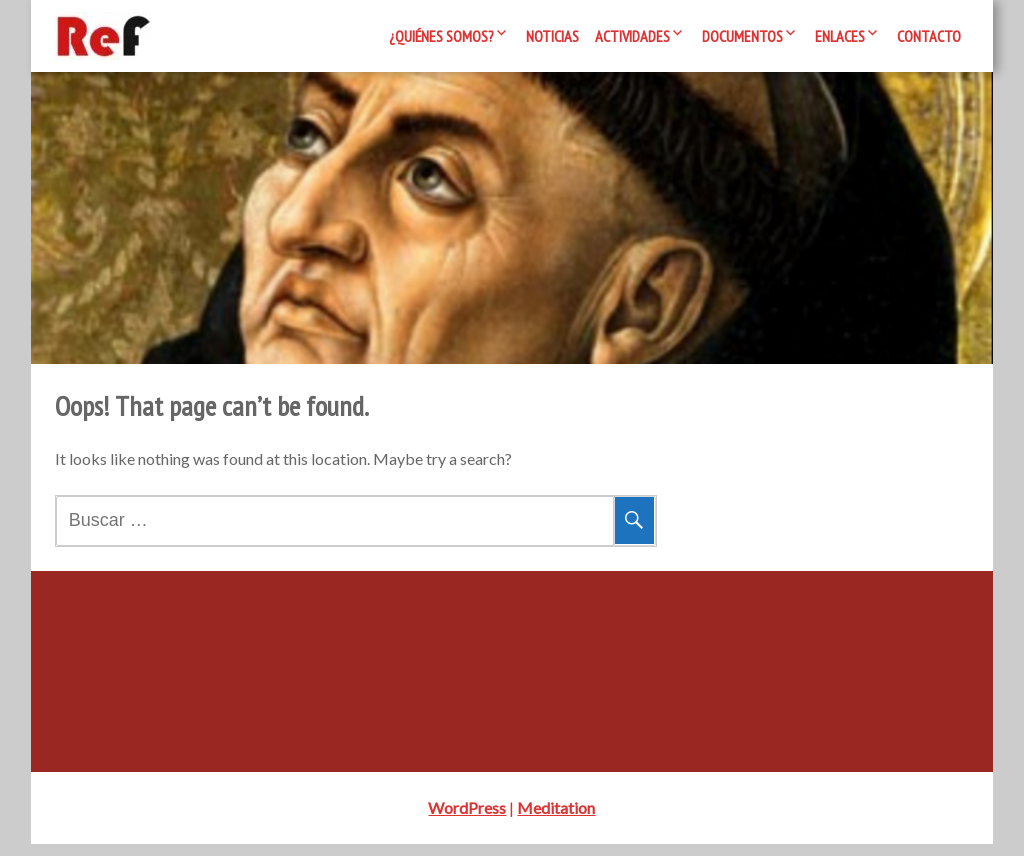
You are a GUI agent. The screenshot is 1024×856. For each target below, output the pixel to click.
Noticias (552, 36)
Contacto (929, 36)
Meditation (556, 819)
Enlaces (840, 36)
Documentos (742, 36)
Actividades (632, 36)
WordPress (467, 819)
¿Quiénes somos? (441, 36)
